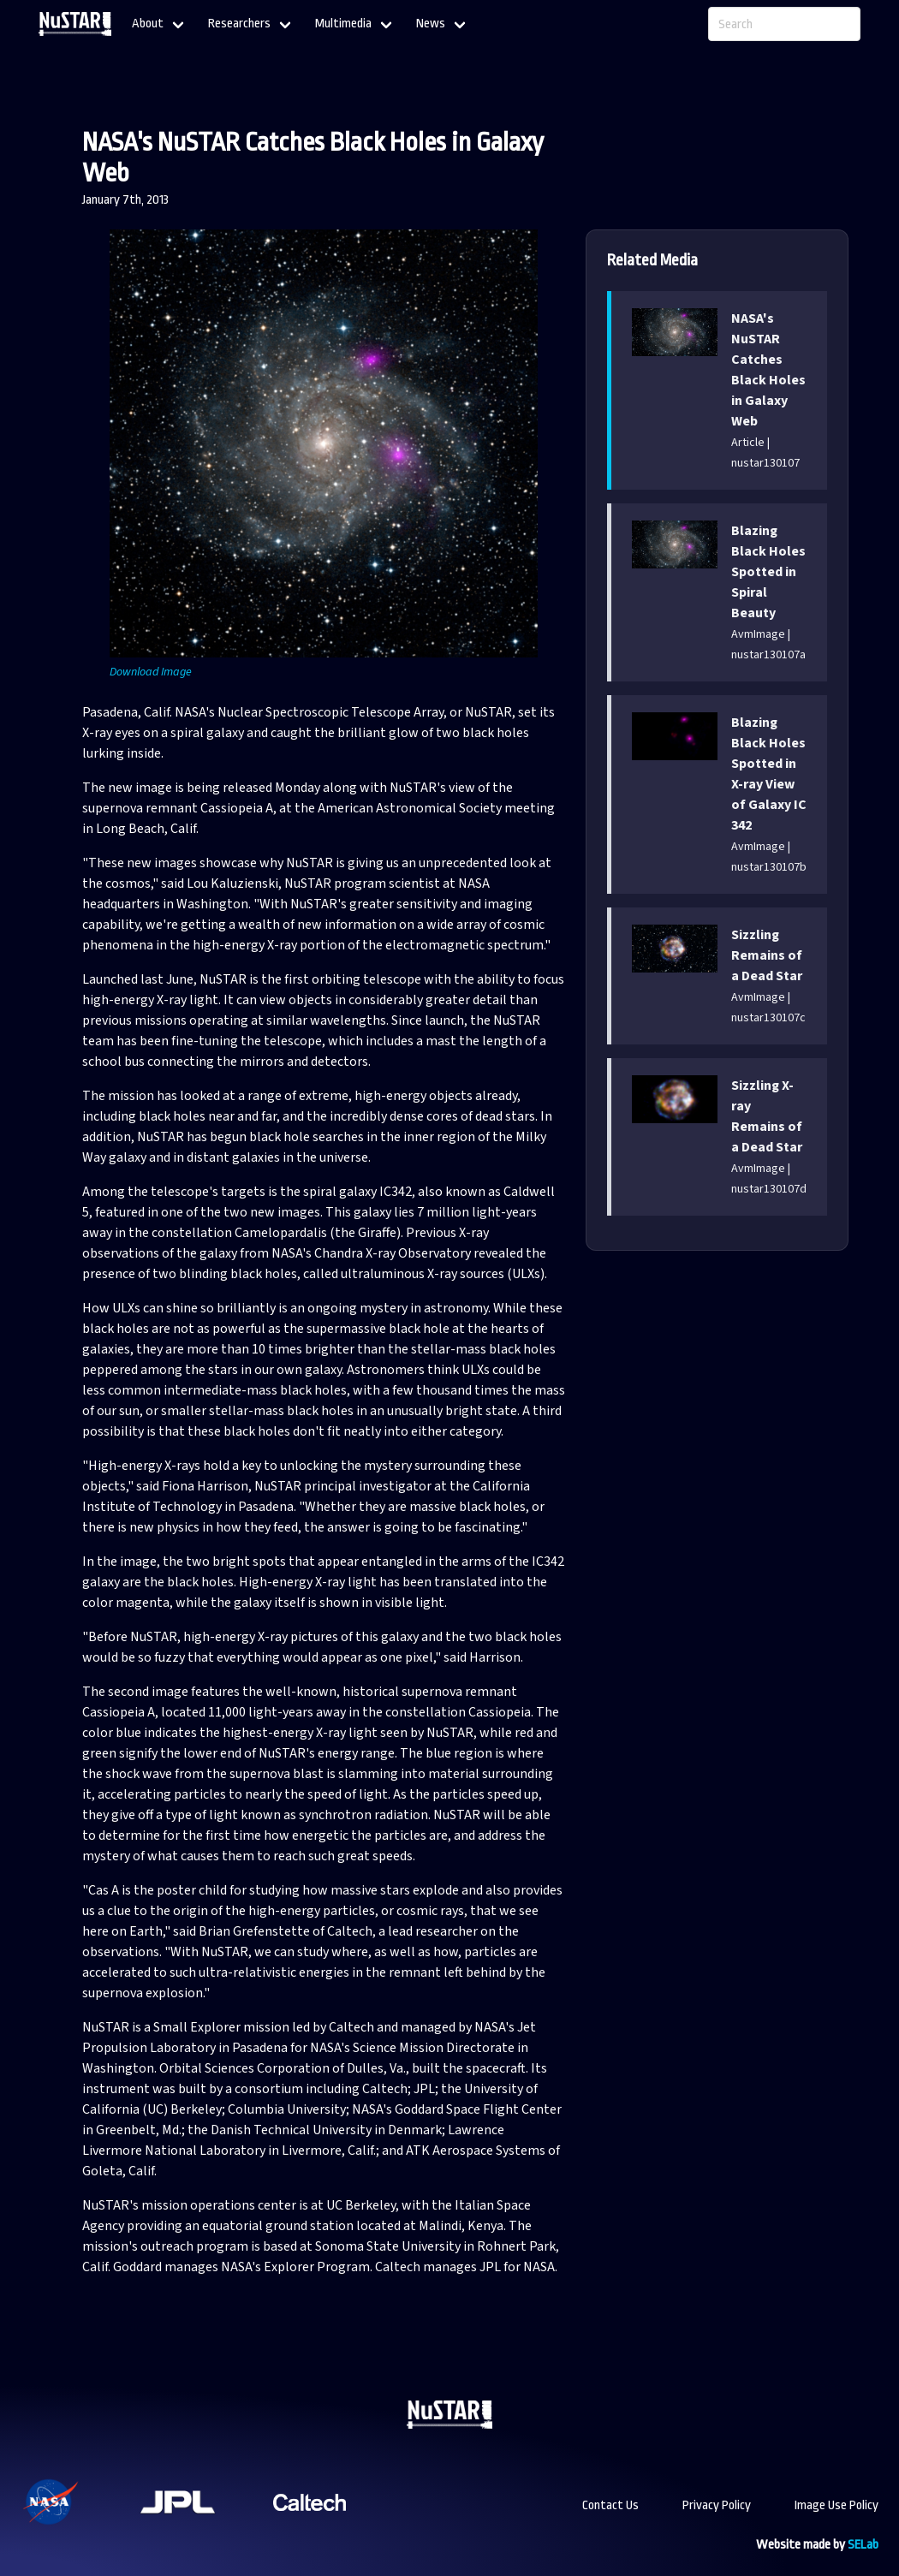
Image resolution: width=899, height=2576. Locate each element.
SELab (863, 2544)
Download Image (151, 672)
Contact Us (610, 2505)
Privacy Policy (716, 2505)
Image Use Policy (836, 2505)
